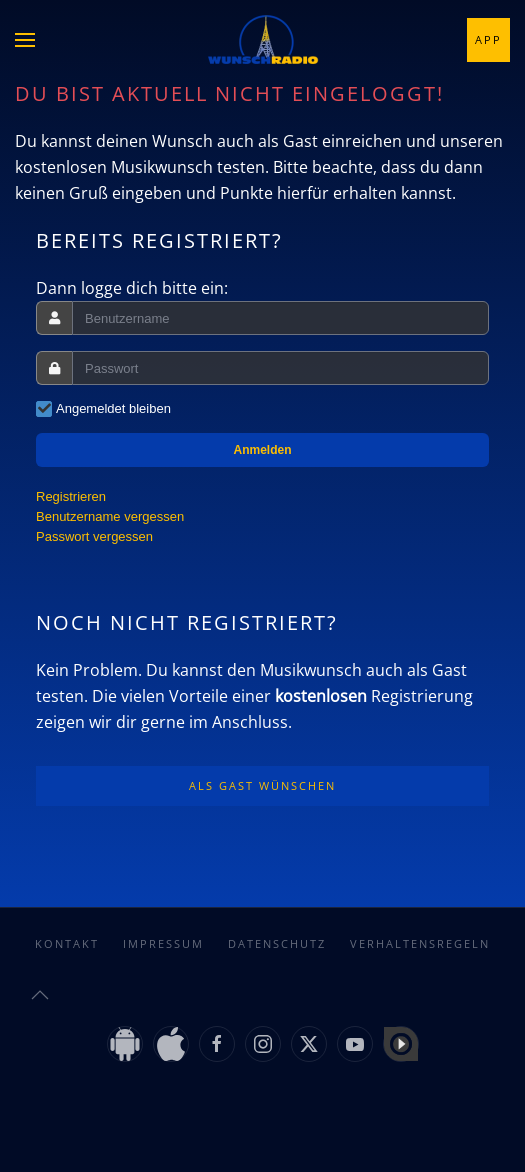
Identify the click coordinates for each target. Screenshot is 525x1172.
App (488, 39)
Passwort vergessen (94, 536)
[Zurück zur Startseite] (263, 40)
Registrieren (71, 496)
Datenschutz (277, 943)
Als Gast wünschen (262, 785)
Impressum (163, 943)
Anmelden (262, 450)
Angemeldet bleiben (113, 408)
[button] (25, 40)
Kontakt (67, 943)
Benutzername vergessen (110, 516)
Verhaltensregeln (420, 943)
